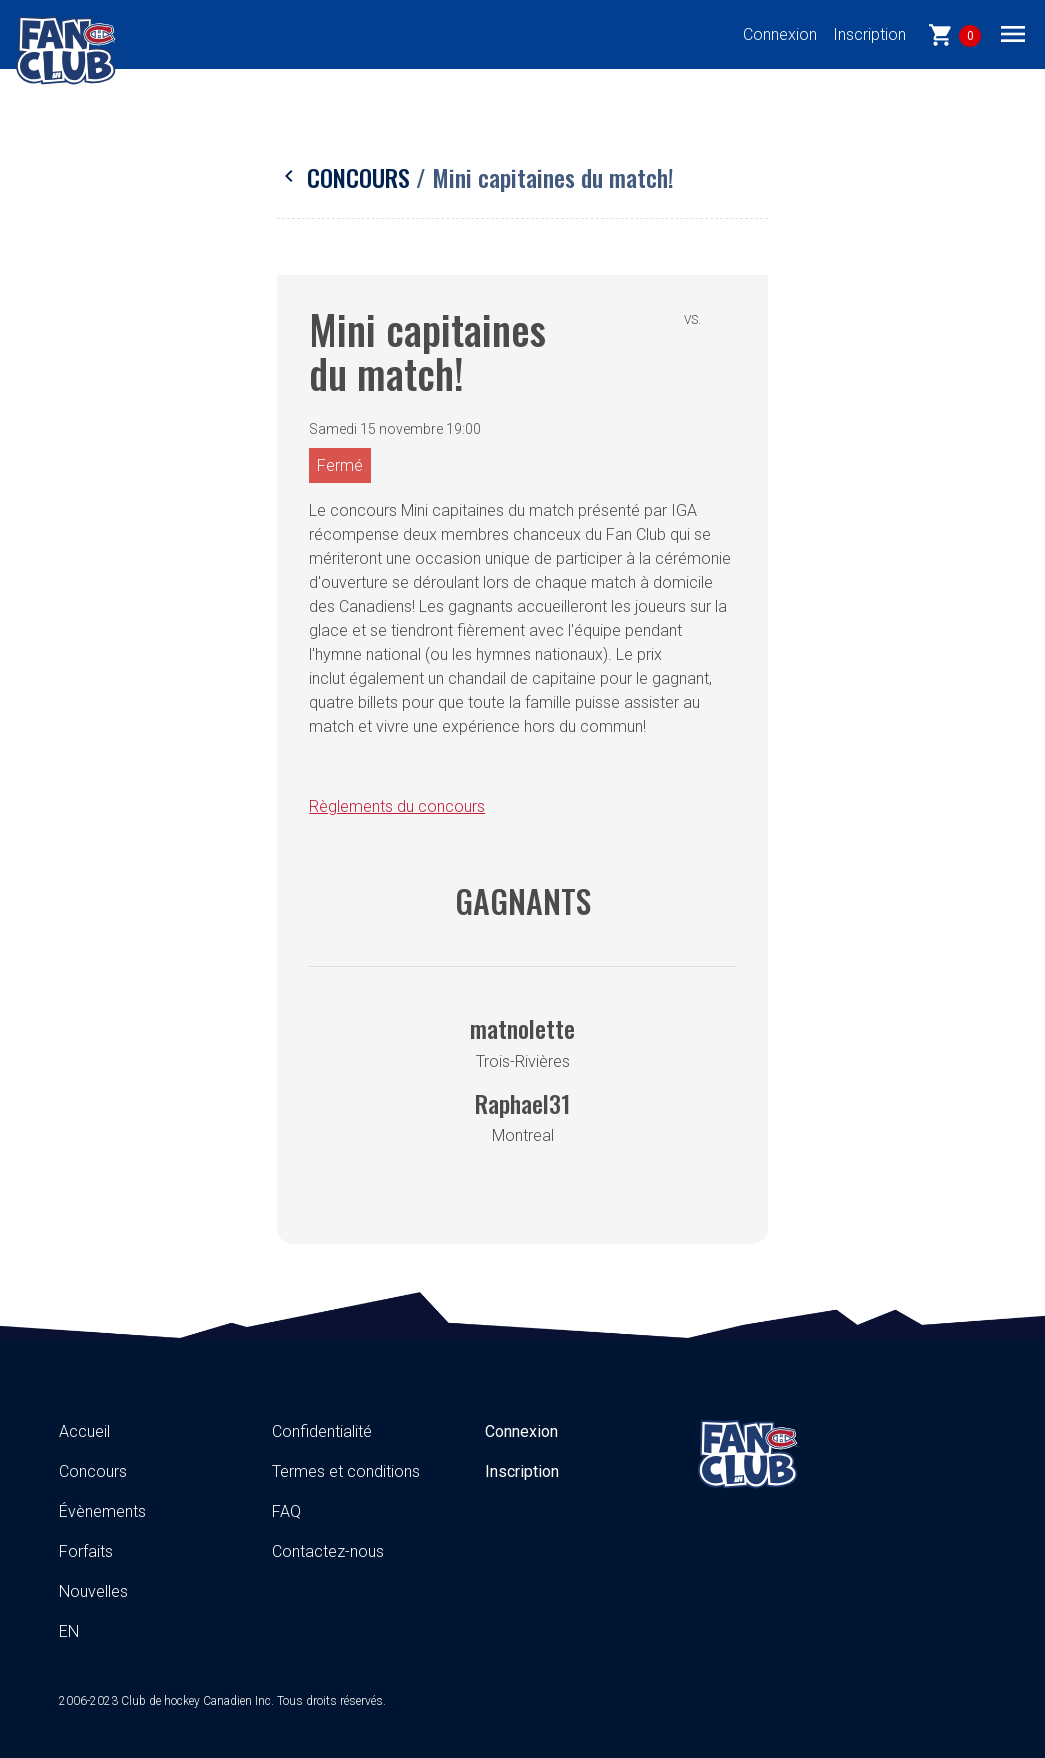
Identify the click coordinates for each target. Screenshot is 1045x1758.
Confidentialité (322, 1431)
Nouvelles (93, 1591)
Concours (346, 177)
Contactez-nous (328, 1551)
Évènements (102, 1511)
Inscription (869, 34)
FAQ (286, 1511)
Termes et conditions (346, 1471)
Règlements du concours (397, 806)
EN (69, 1631)
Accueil (84, 1431)
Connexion (780, 34)
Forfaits (86, 1551)
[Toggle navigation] (1013, 33)
